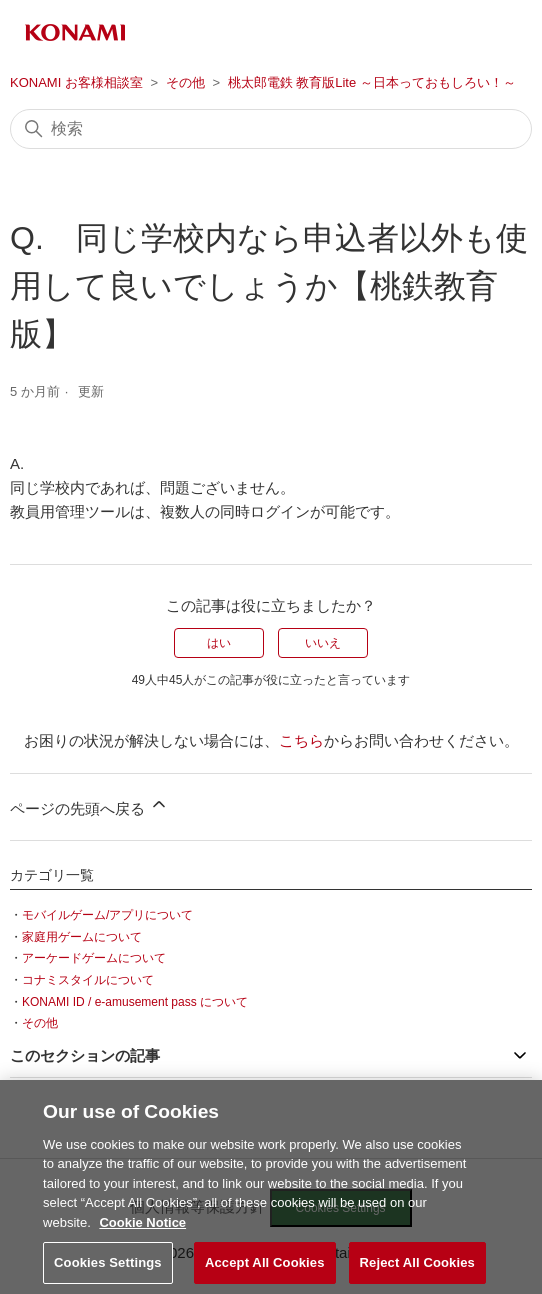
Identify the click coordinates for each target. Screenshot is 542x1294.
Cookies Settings (108, 1269)
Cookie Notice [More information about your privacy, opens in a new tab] (142, 1229)
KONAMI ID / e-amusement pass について (135, 1002)
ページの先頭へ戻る (89, 805)
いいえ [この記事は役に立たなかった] (323, 643)
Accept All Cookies (265, 1269)
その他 (185, 82)
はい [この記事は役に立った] (219, 643)
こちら (301, 740)
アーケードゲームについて (94, 958)
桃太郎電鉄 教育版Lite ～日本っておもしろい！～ (372, 82)
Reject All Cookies (417, 1269)
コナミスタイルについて (88, 980)
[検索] (271, 129)
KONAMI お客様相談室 (76, 82)
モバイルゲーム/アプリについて (107, 915)
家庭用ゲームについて (82, 937)
